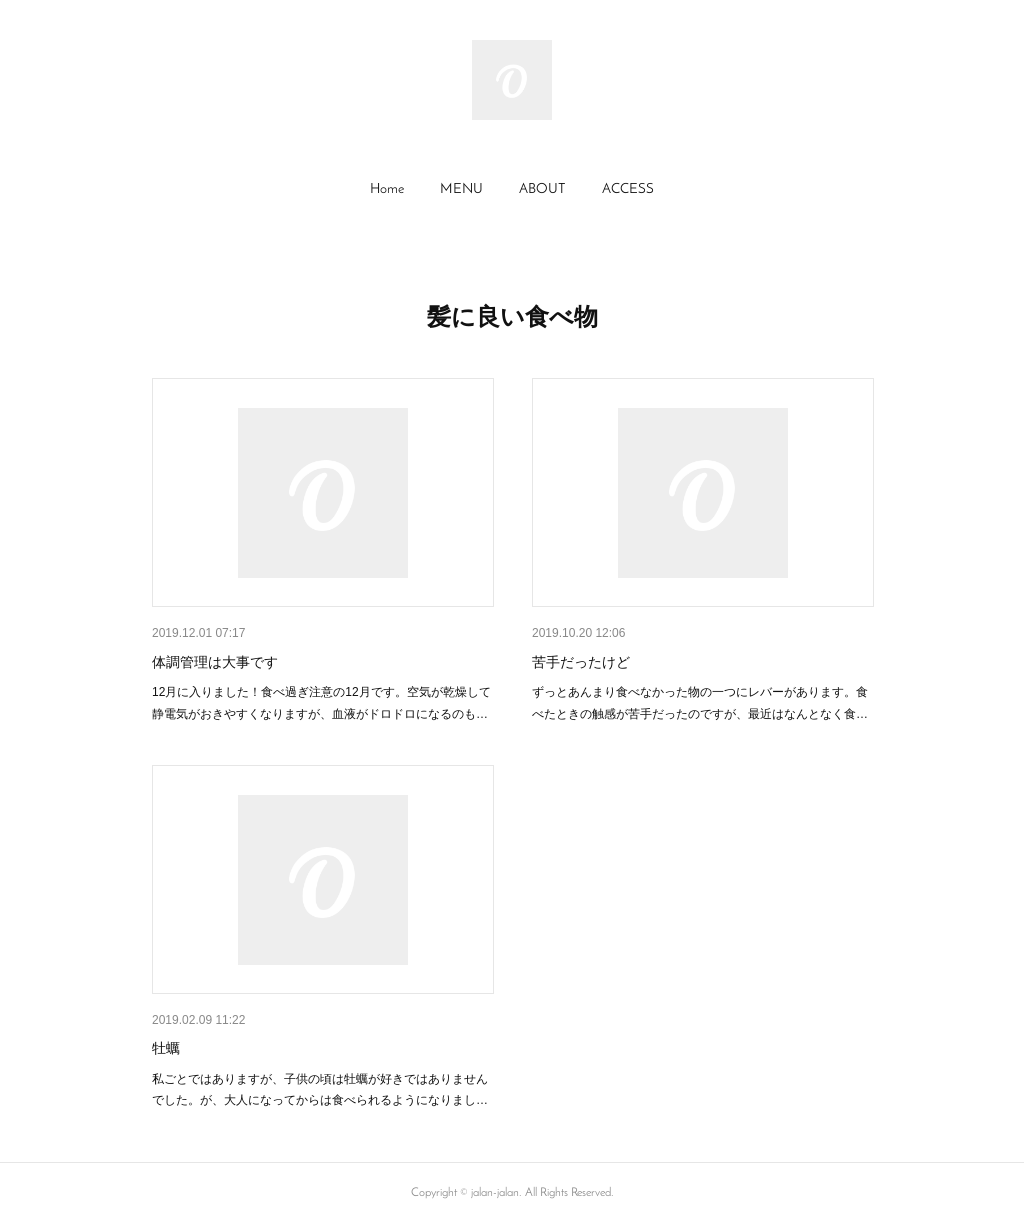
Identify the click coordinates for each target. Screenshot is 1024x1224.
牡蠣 (166, 1048)
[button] (387, 190)
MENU (461, 189)
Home (387, 189)
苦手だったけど (581, 662)
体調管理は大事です (215, 662)
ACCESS (628, 189)
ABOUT (542, 189)
